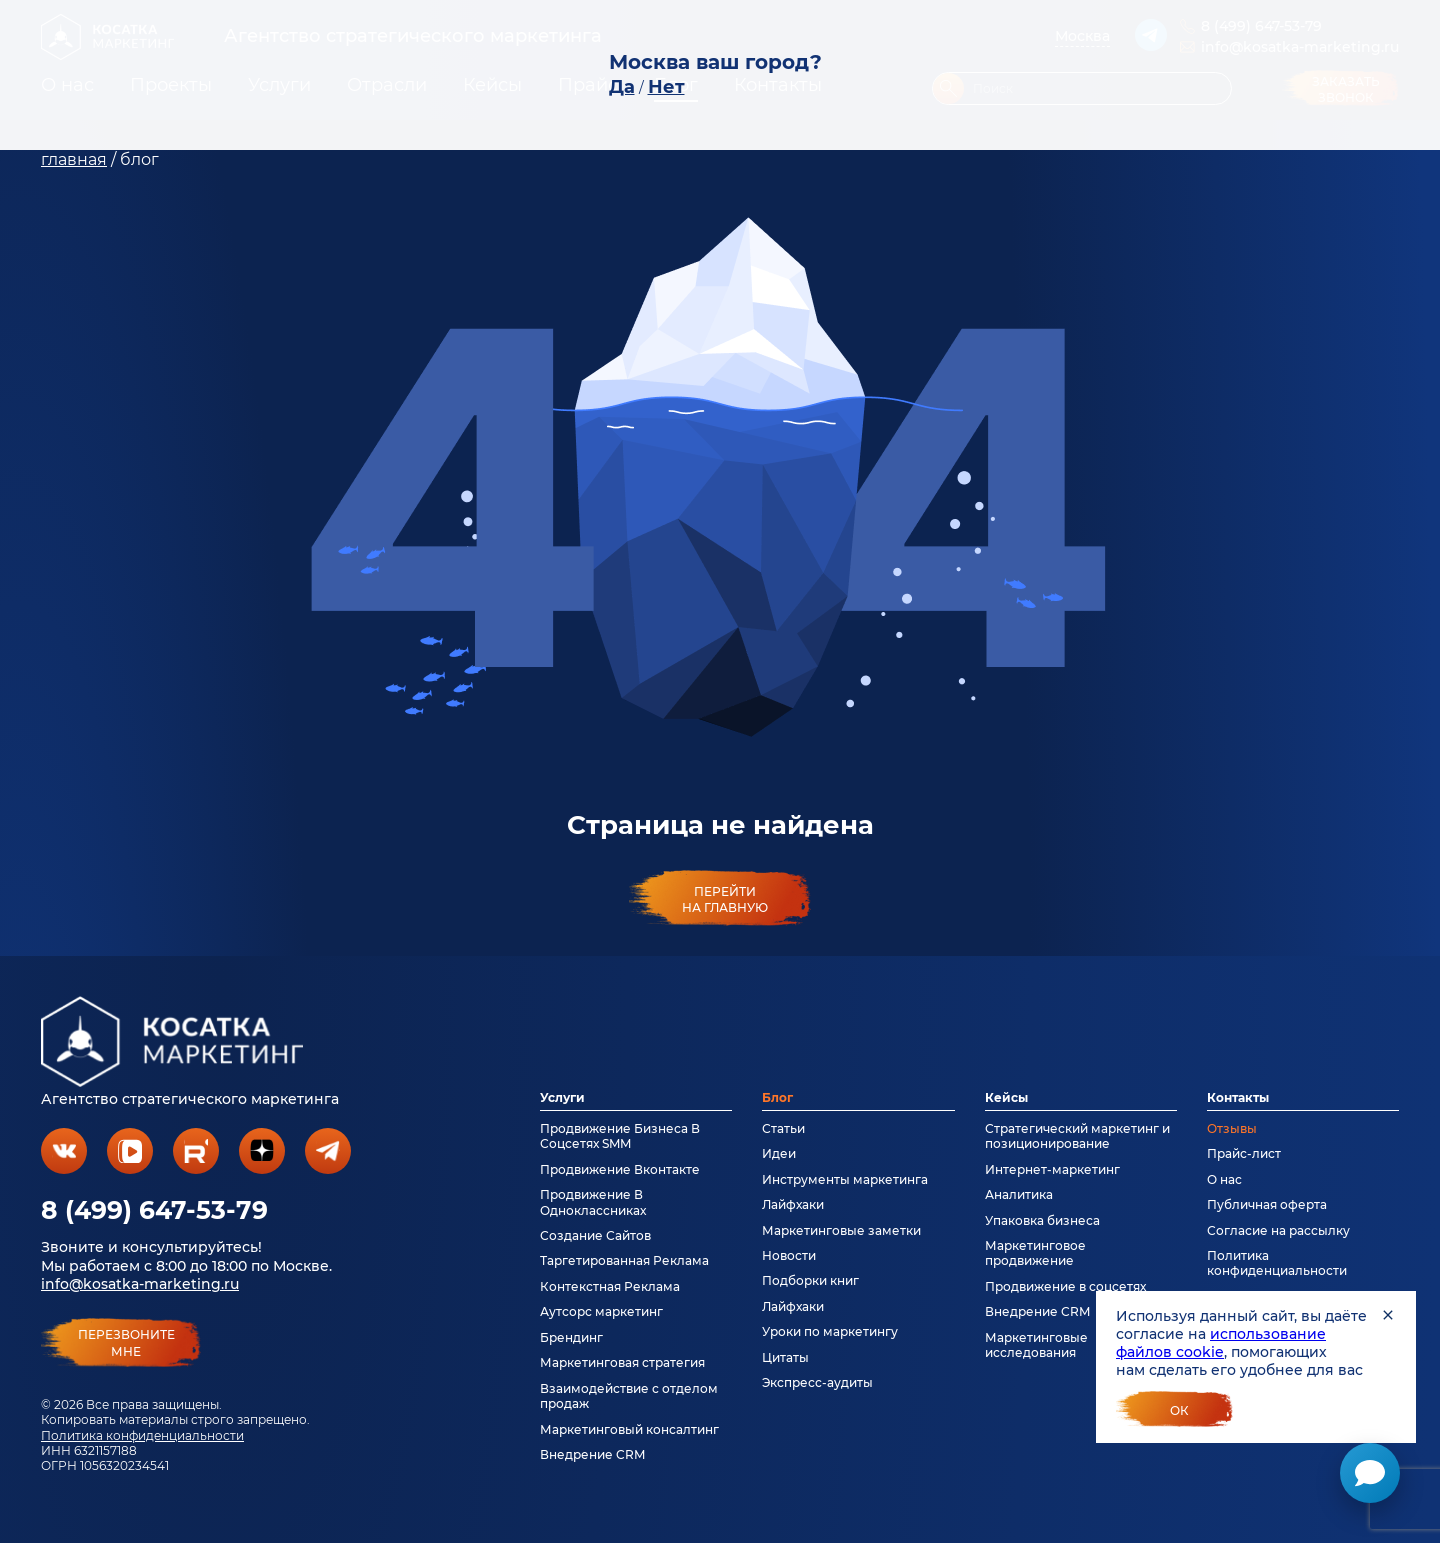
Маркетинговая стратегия (622, 1362)
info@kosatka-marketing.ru (140, 1284)
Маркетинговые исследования (1036, 1345)
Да (622, 87)
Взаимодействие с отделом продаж (629, 1396)
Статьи (783, 1128)
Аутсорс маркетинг (601, 1311)
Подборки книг (810, 1280)
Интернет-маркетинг (1052, 1169)
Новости (789, 1255)
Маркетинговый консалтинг (629, 1429)
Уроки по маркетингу (830, 1331)
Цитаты (785, 1357)
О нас (1224, 1179)
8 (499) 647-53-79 (154, 1210)
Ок (1179, 1410)
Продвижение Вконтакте (620, 1169)
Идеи (779, 1153)
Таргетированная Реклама (624, 1260)
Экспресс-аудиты (817, 1382)
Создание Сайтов (595, 1235)
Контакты (1238, 1097)
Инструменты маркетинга (845, 1179)
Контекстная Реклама (610, 1286)
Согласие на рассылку (1278, 1230)
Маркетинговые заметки (841, 1230)
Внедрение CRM (592, 1454)
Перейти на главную (725, 899)
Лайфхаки (793, 1204)
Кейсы (1006, 1097)
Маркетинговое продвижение (1035, 1253)
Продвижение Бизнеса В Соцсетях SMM (620, 1136)
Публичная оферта (1267, 1204)
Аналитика (1019, 1194)
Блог (777, 1097)
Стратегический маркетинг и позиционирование (1077, 1136)
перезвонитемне (126, 1343)
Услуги (562, 1097)
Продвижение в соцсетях (1065, 1286)
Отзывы (1232, 1128)
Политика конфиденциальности (142, 1435)
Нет (666, 87)
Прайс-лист (1244, 1153)
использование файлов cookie (1221, 1343)
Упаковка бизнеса (1042, 1220)
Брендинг (571, 1337)
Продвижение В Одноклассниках (593, 1202)
